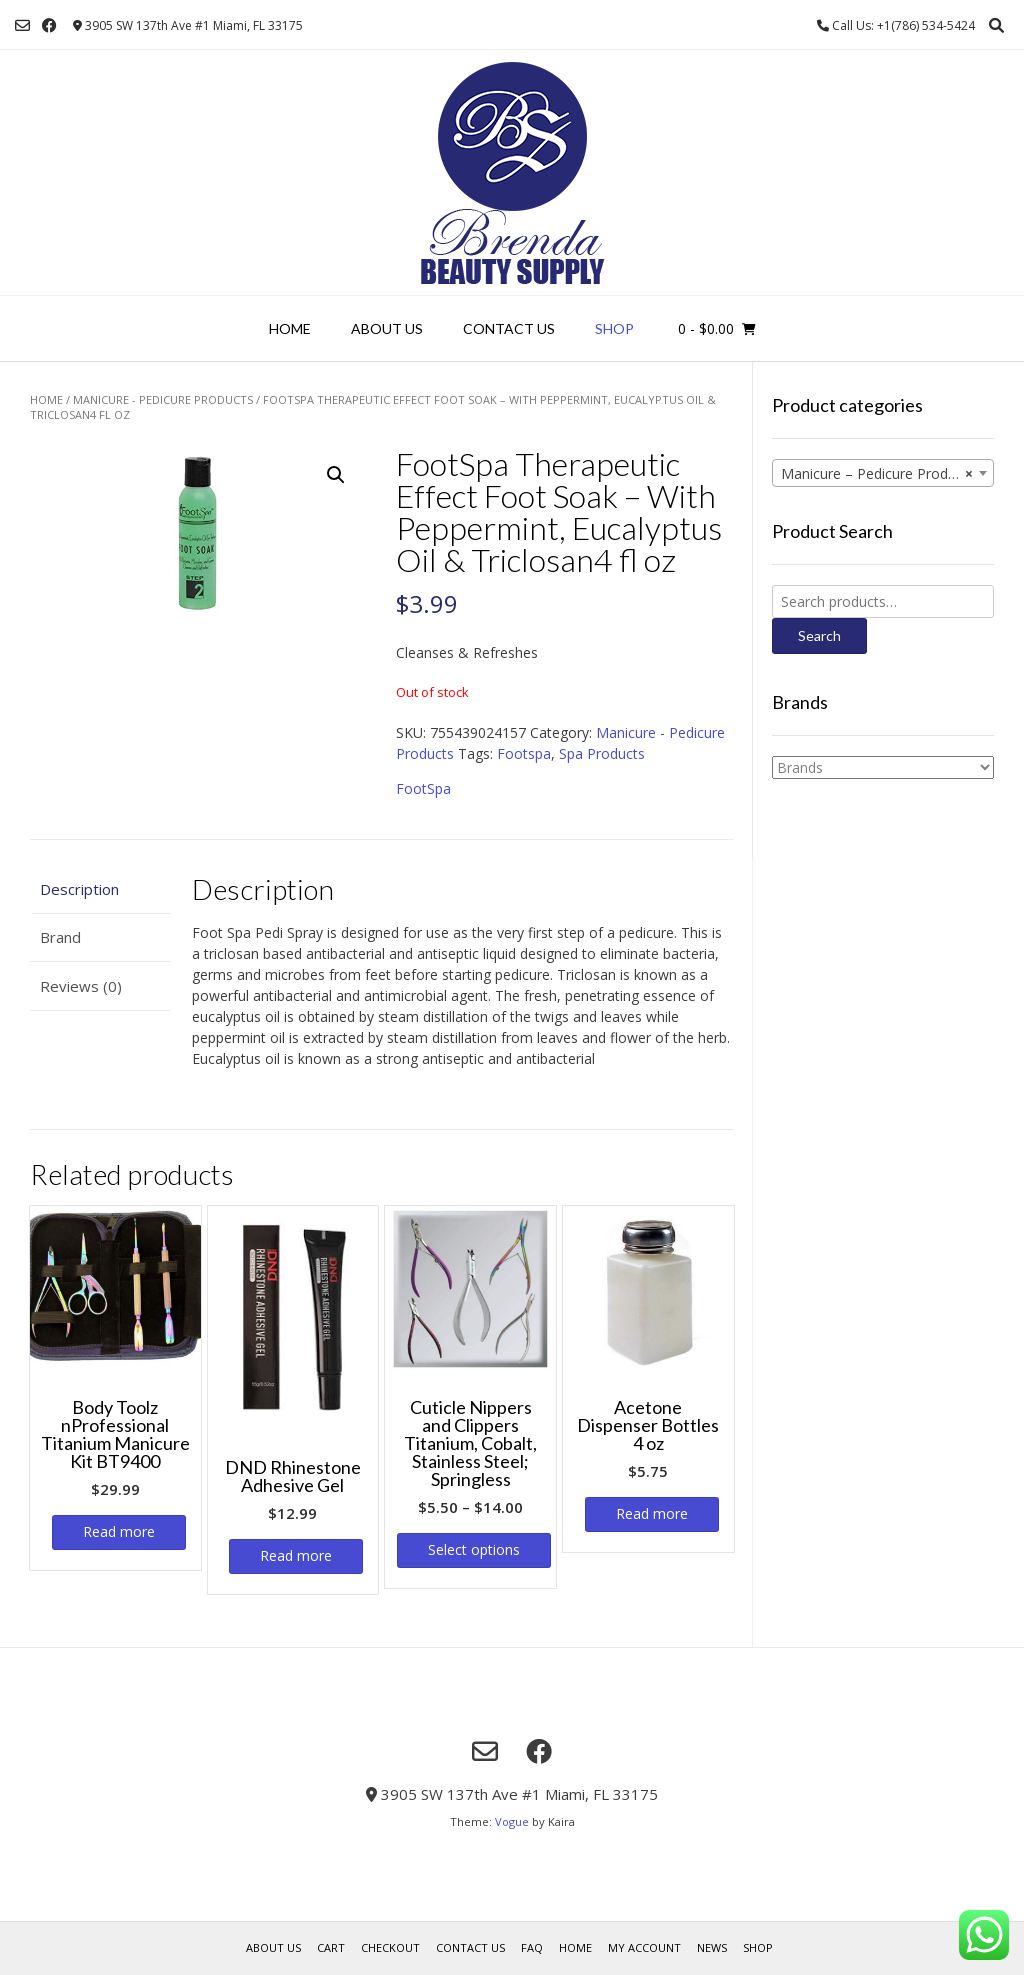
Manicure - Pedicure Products (163, 399)
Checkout (390, 1947)
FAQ (532, 1947)
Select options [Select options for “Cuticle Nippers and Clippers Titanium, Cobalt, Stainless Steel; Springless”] (474, 1549)
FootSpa (423, 788)
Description (79, 889)
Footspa (524, 753)
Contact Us (509, 328)
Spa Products (602, 753)
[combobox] (883, 473)
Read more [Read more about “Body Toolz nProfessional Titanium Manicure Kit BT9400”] (119, 1531)
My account (644, 1947)
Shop (614, 328)
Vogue (512, 1821)
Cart (331, 1947)
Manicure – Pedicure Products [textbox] (878, 474)
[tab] (100, 889)
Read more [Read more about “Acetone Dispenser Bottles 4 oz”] (652, 1513)
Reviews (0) (81, 986)
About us (387, 328)
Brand (60, 937)
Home (290, 328)
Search (819, 635)
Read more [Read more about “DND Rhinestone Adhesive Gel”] (296, 1555)
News (712, 1947)
